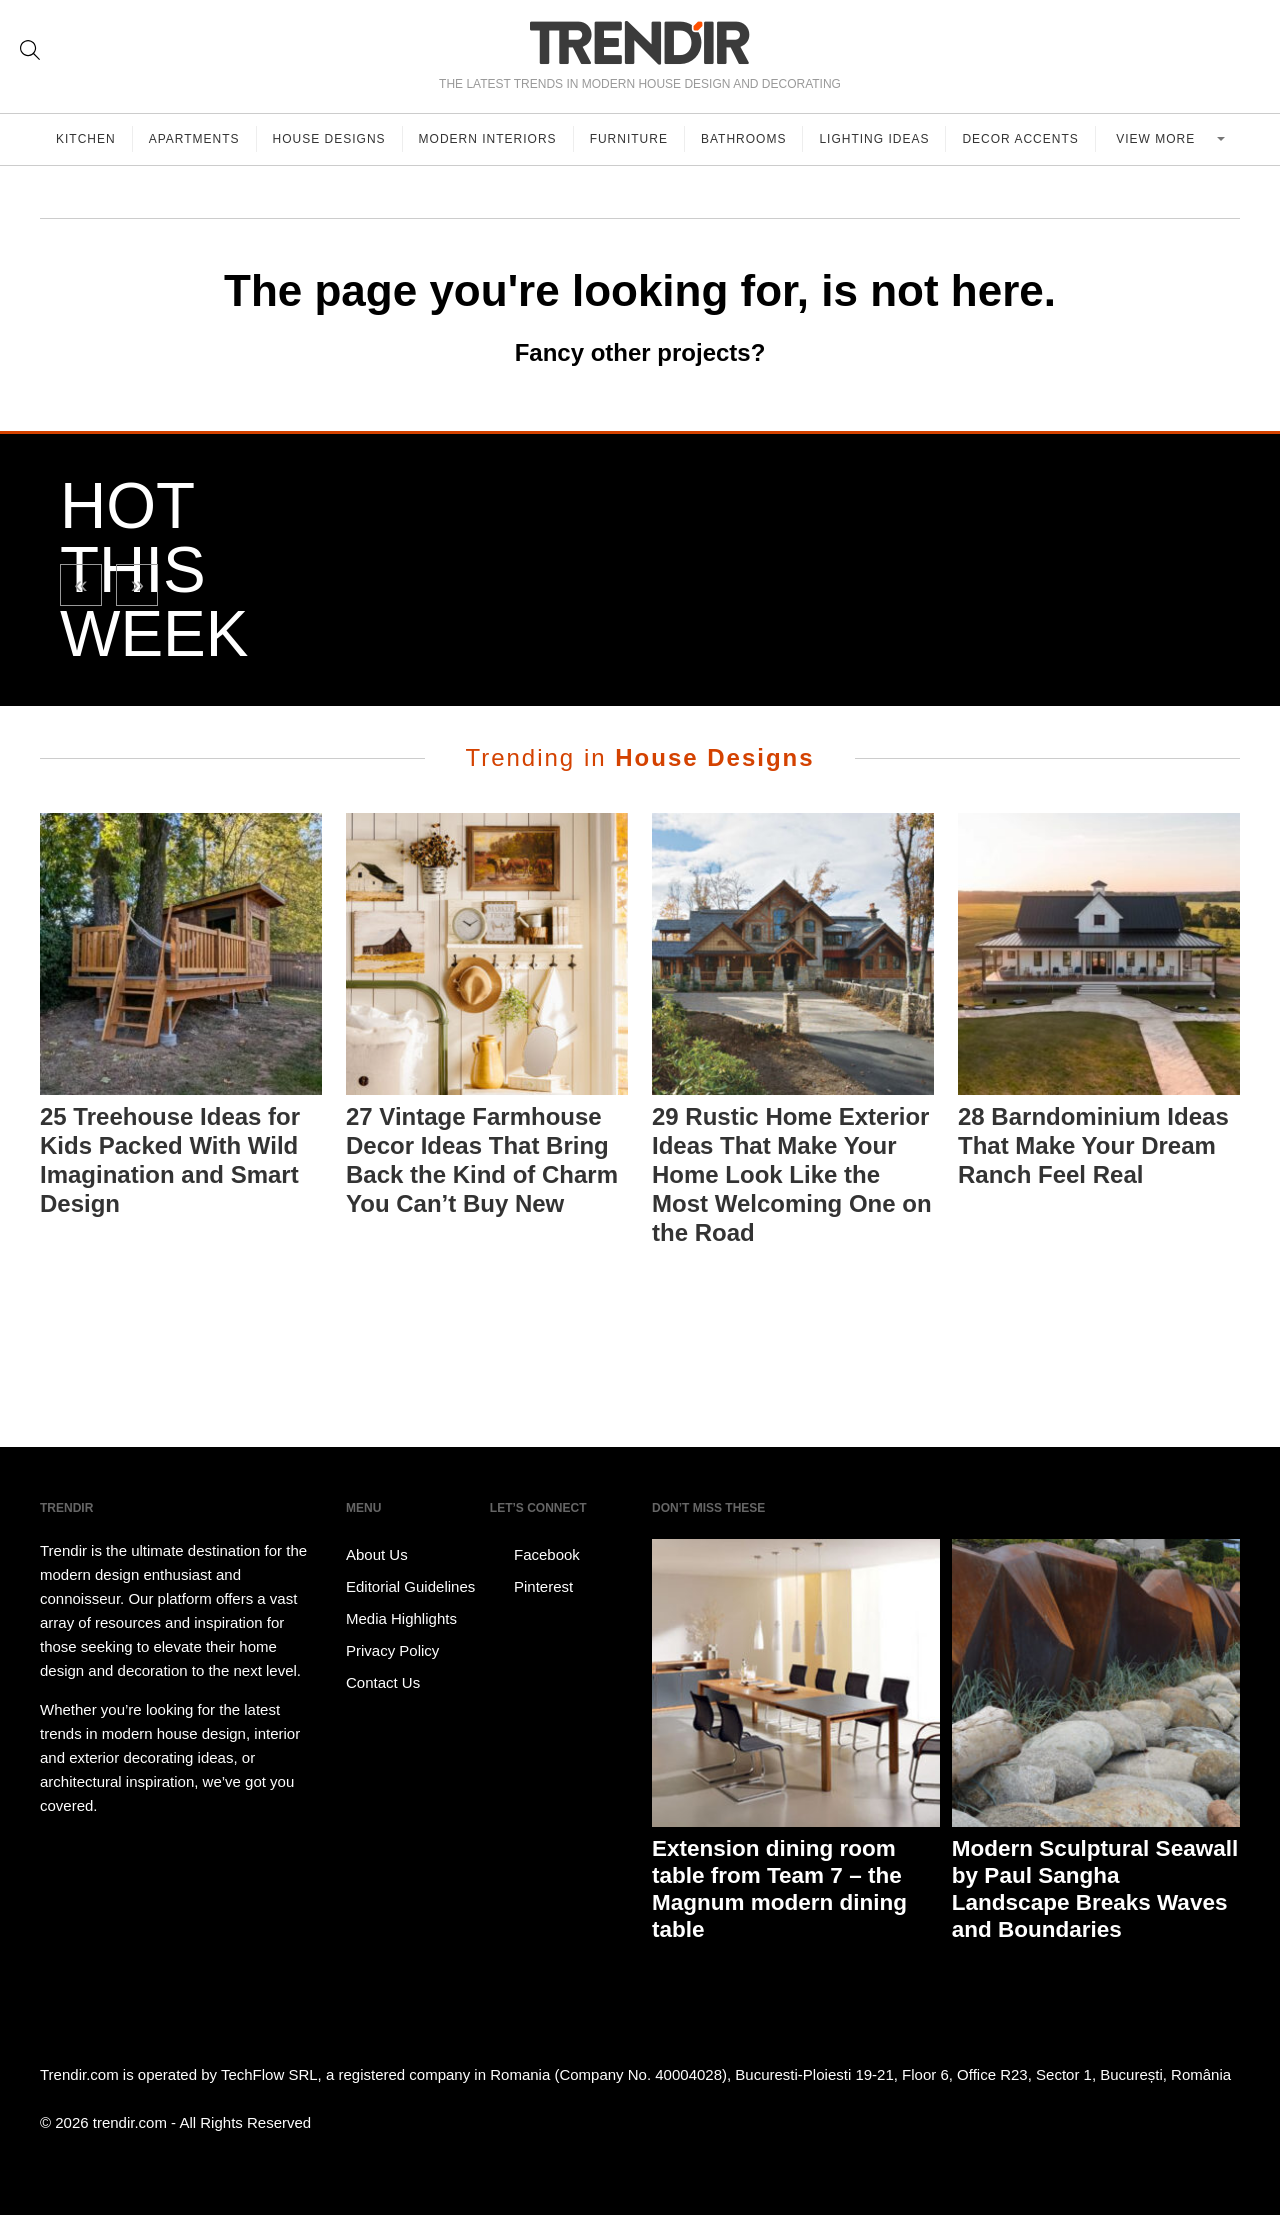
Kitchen (86, 139)
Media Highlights (401, 1618)
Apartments (194, 139)
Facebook (535, 1555)
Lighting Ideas (874, 139)
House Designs (329, 139)
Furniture (629, 139)
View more (1157, 139)
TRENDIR (640, 42)
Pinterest (531, 1587)
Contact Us (383, 1682)
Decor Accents (1020, 139)
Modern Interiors (488, 139)
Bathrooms (743, 139)
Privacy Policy (392, 1650)
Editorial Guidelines (410, 1586)
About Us (377, 1554)
